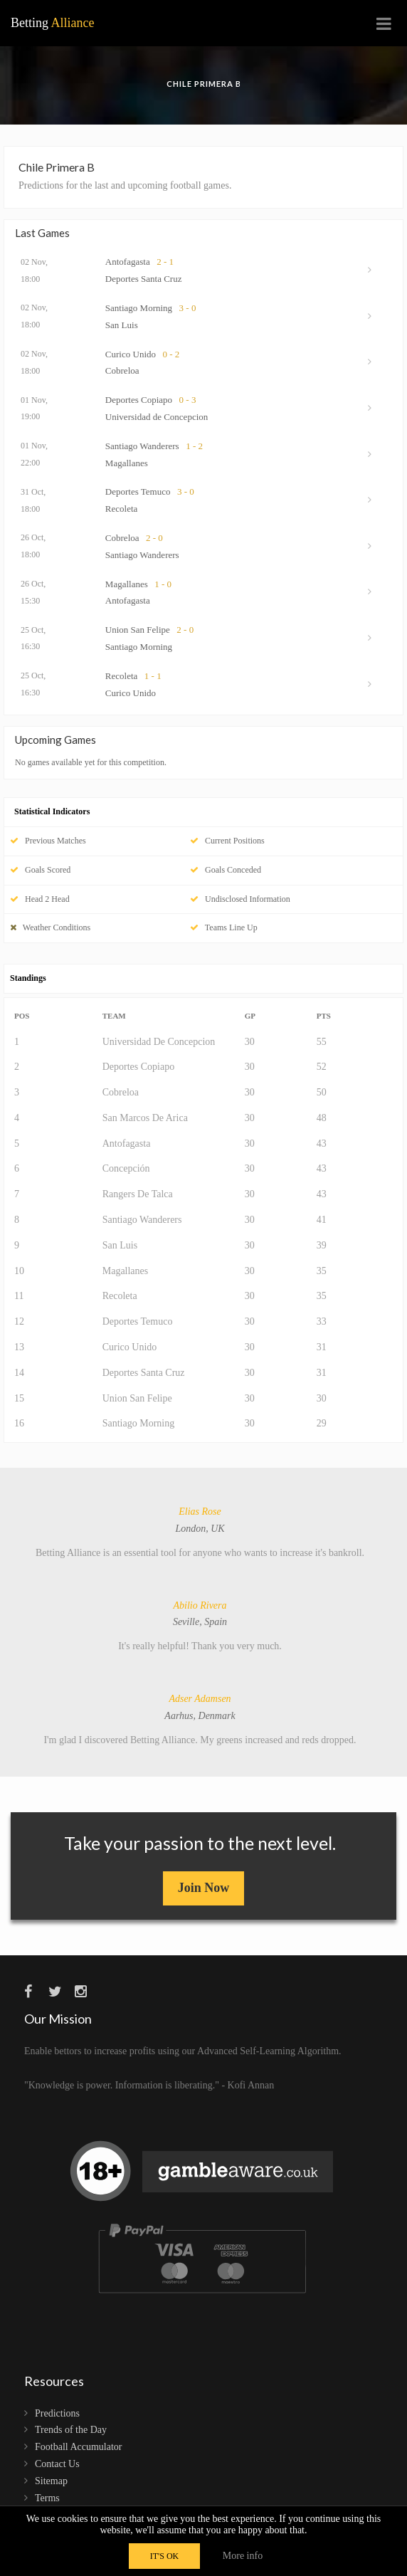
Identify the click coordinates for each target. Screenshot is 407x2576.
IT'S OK (164, 2556)
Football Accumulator (78, 2446)
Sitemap (51, 2481)
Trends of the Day (71, 2429)
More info (243, 2555)
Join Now (204, 1888)
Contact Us (57, 2464)
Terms (47, 2498)
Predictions (57, 2413)
